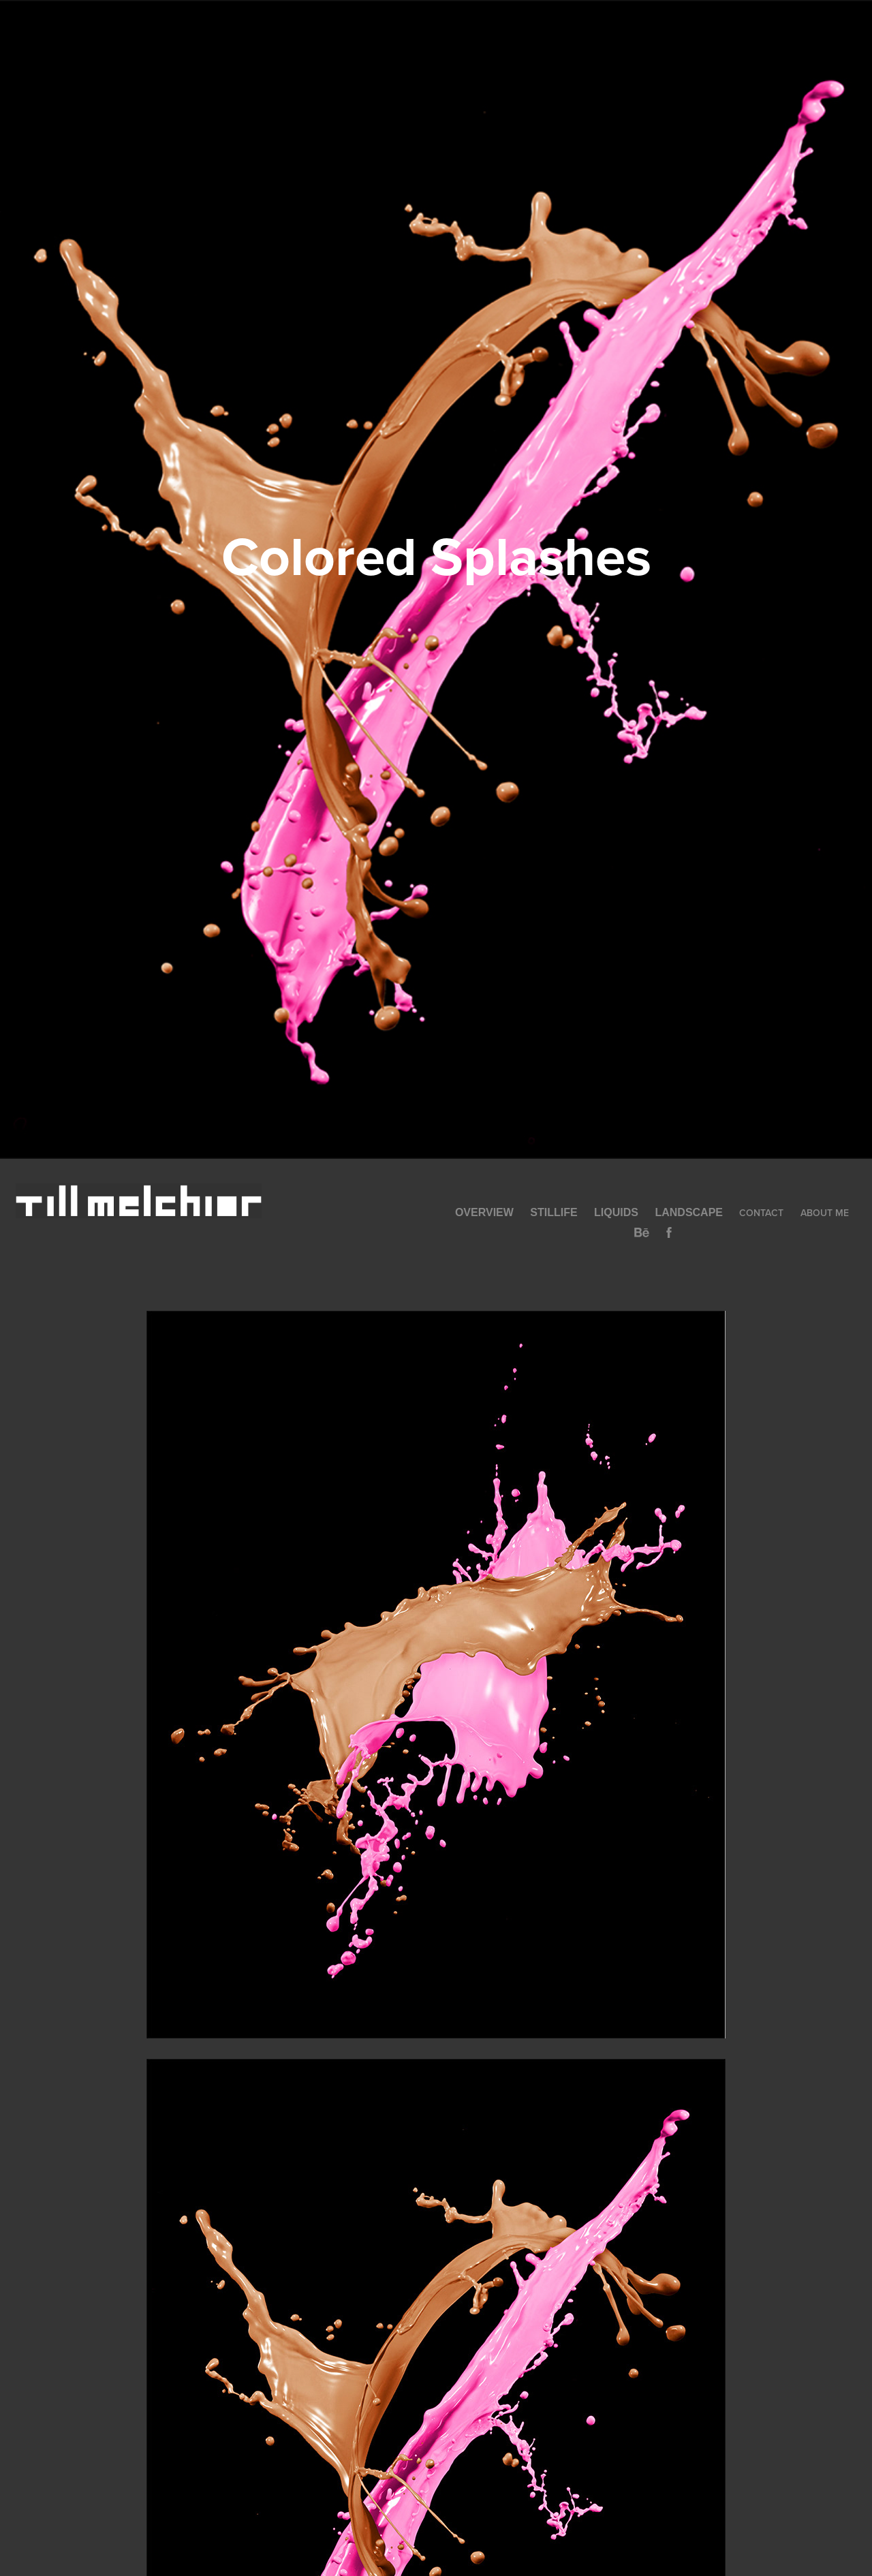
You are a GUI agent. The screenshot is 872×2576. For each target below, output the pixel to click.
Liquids (616, 1212)
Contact (761, 1213)
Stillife (553, 1212)
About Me (824, 1213)
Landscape (689, 1212)
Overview (484, 1212)
